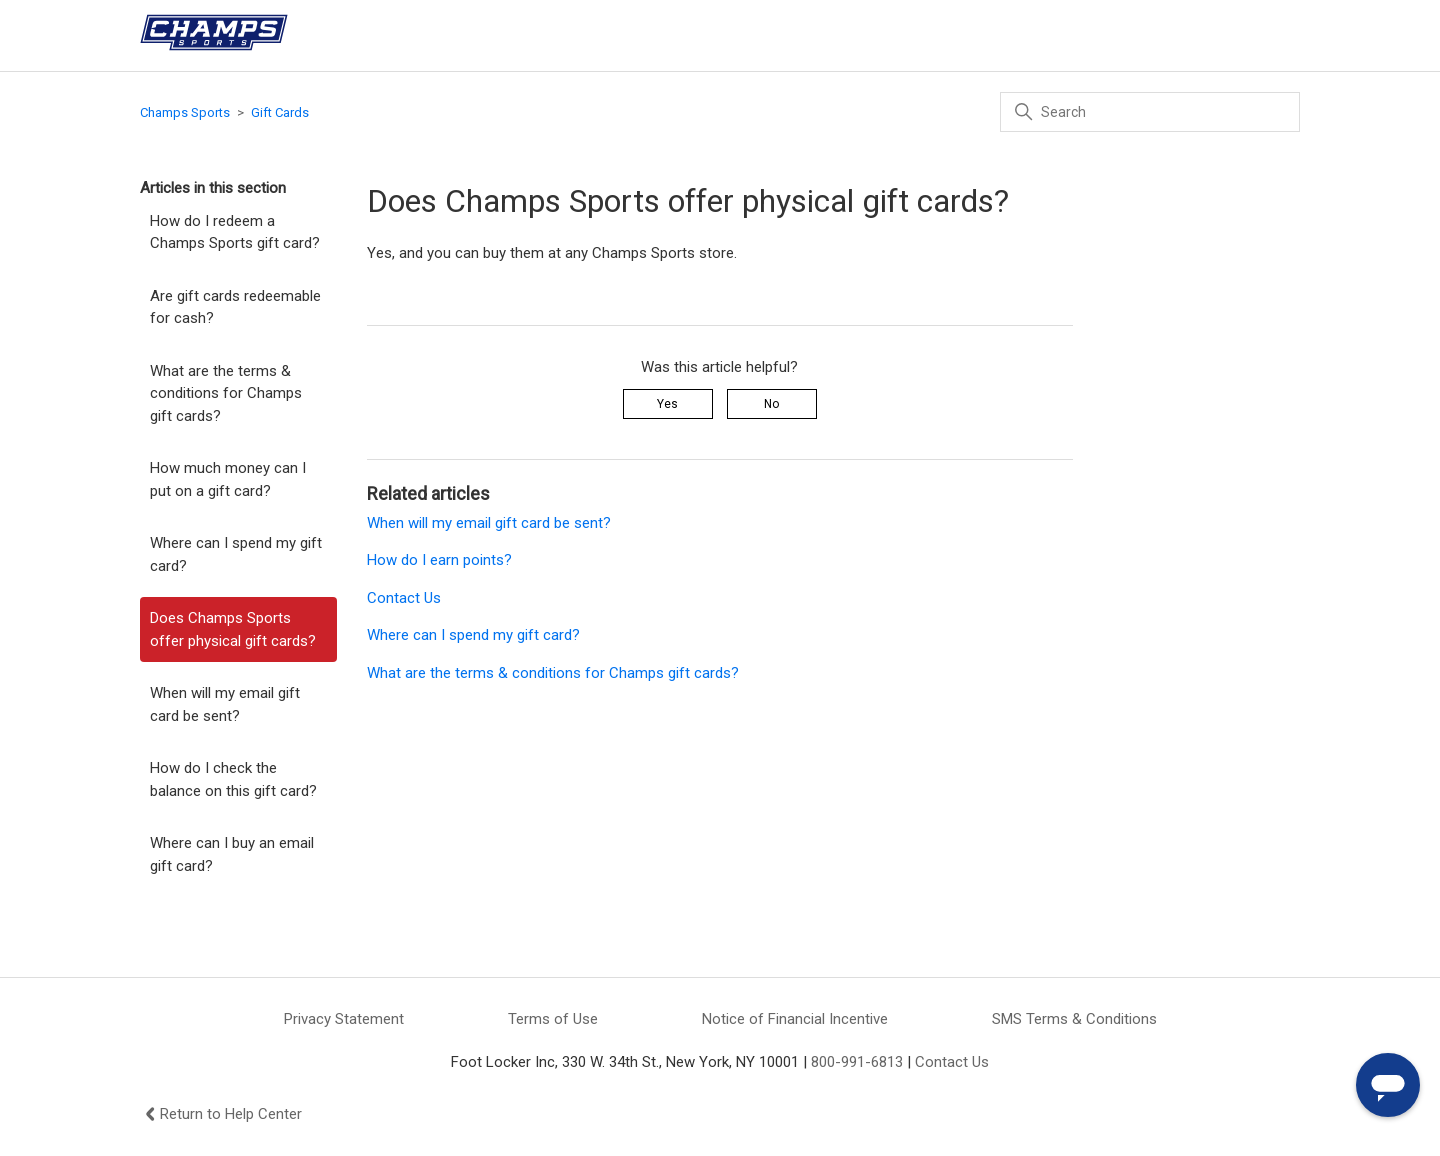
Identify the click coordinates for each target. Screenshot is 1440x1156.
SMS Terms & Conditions (1074, 1019)
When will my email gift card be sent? (225, 704)
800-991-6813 (857, 1062)
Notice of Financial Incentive (795, 1019)
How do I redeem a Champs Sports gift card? (235, 232)
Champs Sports (185, 112)
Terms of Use (553, 1019)
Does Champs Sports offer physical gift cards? (233, 629)
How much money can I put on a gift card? (228, 479)
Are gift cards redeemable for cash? (235, 307)
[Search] (1150, 112)
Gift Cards (280, 112)
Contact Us (404, 598)
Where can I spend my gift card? (236, 554)
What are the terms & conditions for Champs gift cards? (226, 393)
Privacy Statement (344, 1019)
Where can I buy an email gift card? (232, 854)
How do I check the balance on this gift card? (233, 779)
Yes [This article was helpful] (667, 404)
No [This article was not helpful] (771, 404)
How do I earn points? (439, 560)
